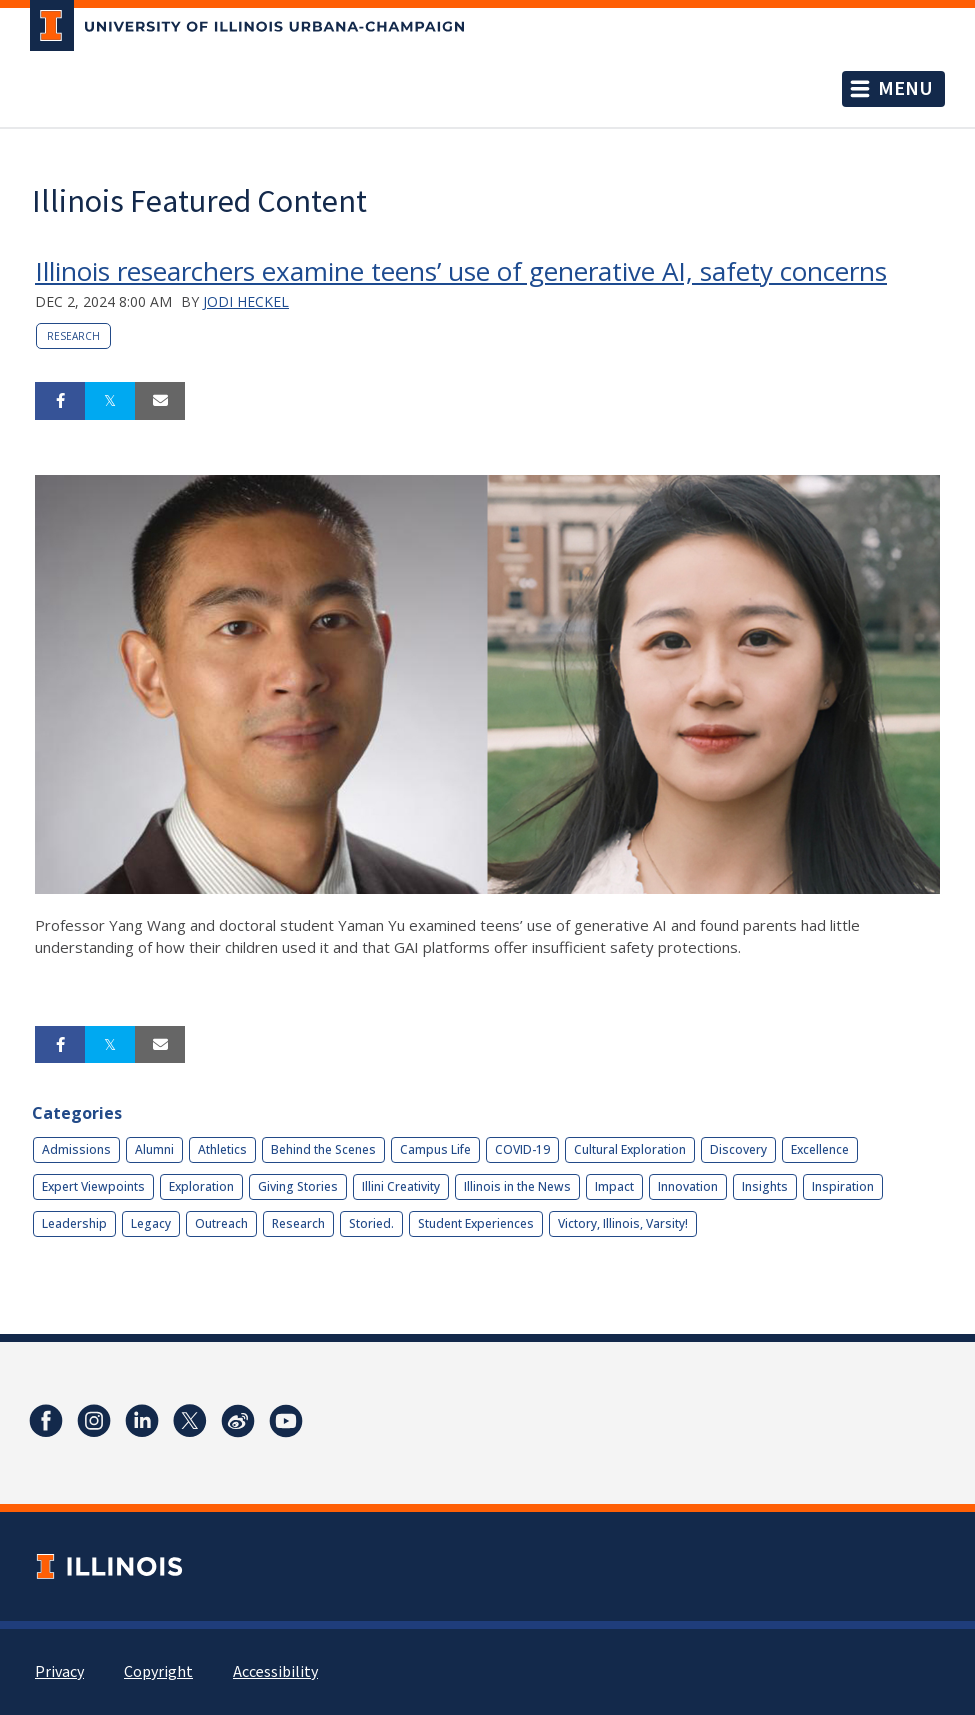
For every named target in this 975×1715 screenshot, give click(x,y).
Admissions (76, 1149)
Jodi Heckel (246, 301)
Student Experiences (476, 1223)
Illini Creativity (401, 1186)
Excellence (820, 1149)
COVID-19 (522, 1149)
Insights (765, 1186)
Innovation (688, 1186)
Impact (614, 1186)
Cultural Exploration (630, 1149)
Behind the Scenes (323, 1149)
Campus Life (435, 1149)
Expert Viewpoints (93, 1186)
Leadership (74, 1223)
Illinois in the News (517, 1186)
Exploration (201, 1186)
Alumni (154, 1149)
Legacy (151, 1223)
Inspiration (843, 1186)
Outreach (221, 1223)
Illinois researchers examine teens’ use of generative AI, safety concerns (461, 271)
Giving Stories (298, 1186)
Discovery (738, 1149)
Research (73, 336)
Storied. (371, 1223)
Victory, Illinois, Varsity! (623, 1223)
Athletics (222, 1149)
